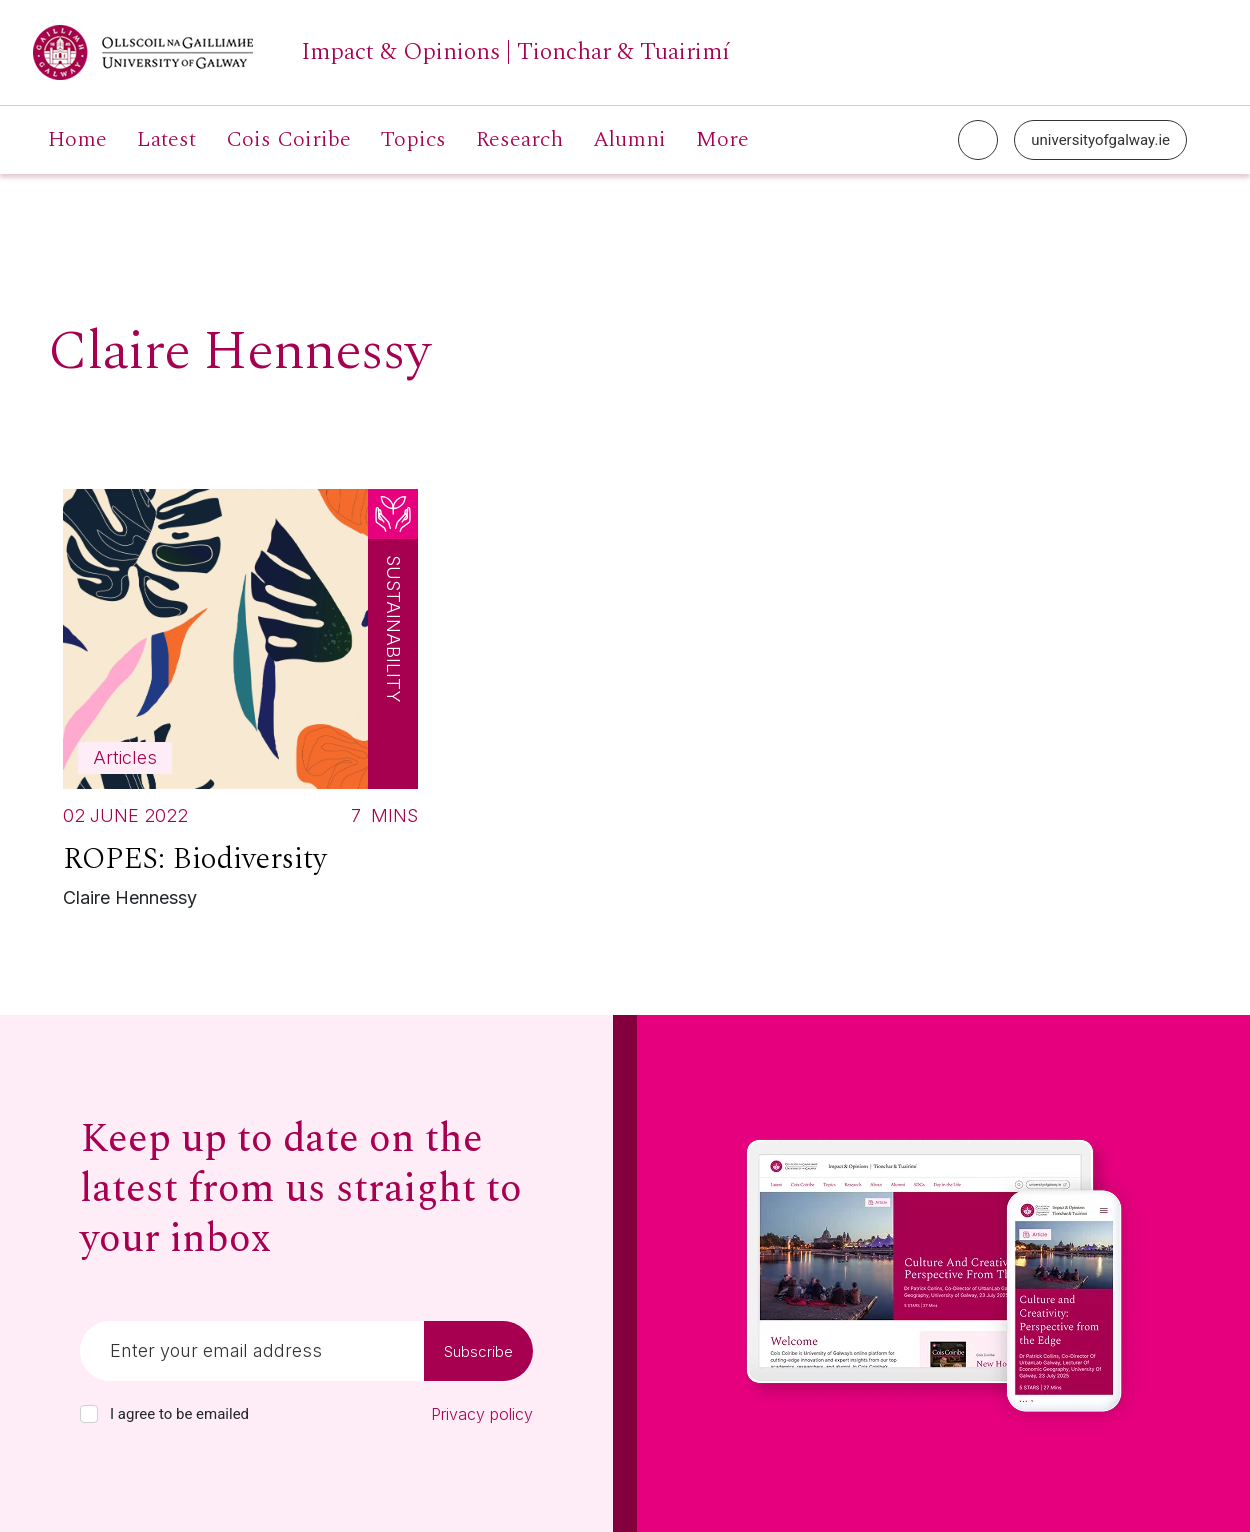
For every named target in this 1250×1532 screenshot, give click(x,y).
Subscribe (478, 1351)
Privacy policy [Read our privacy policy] (482, 1414)
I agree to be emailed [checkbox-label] (179, 1414)
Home (77, 140)
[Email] (252, 1351)
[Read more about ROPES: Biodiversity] (240, 704)
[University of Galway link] (381, 52)
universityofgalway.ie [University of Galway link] (1100, 140)
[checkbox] (89, 1414)
